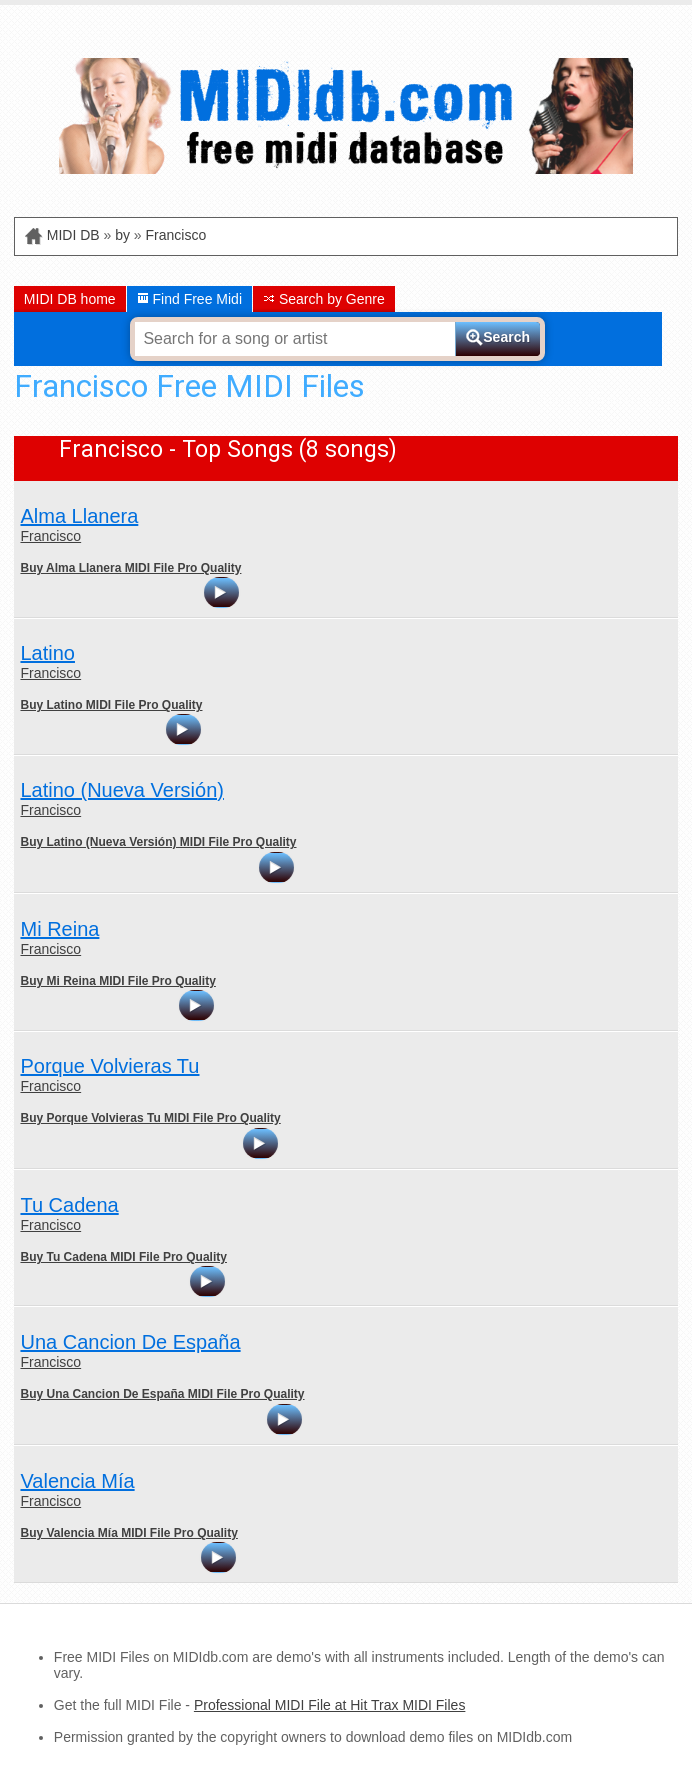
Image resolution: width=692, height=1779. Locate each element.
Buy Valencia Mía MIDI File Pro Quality (128, 1533)
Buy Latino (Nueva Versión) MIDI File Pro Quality (158, 842)
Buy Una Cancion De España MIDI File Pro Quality (162, 1394)
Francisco (176, 235)
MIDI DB (73, 235)
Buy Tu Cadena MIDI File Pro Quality (123, 1257)
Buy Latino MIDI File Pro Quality (111, 705)
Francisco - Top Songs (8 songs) (228, 449)
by (122, 235)
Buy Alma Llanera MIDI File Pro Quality (130, 568)
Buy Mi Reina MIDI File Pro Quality (117, 981)
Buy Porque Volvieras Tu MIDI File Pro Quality (150, 1118)
